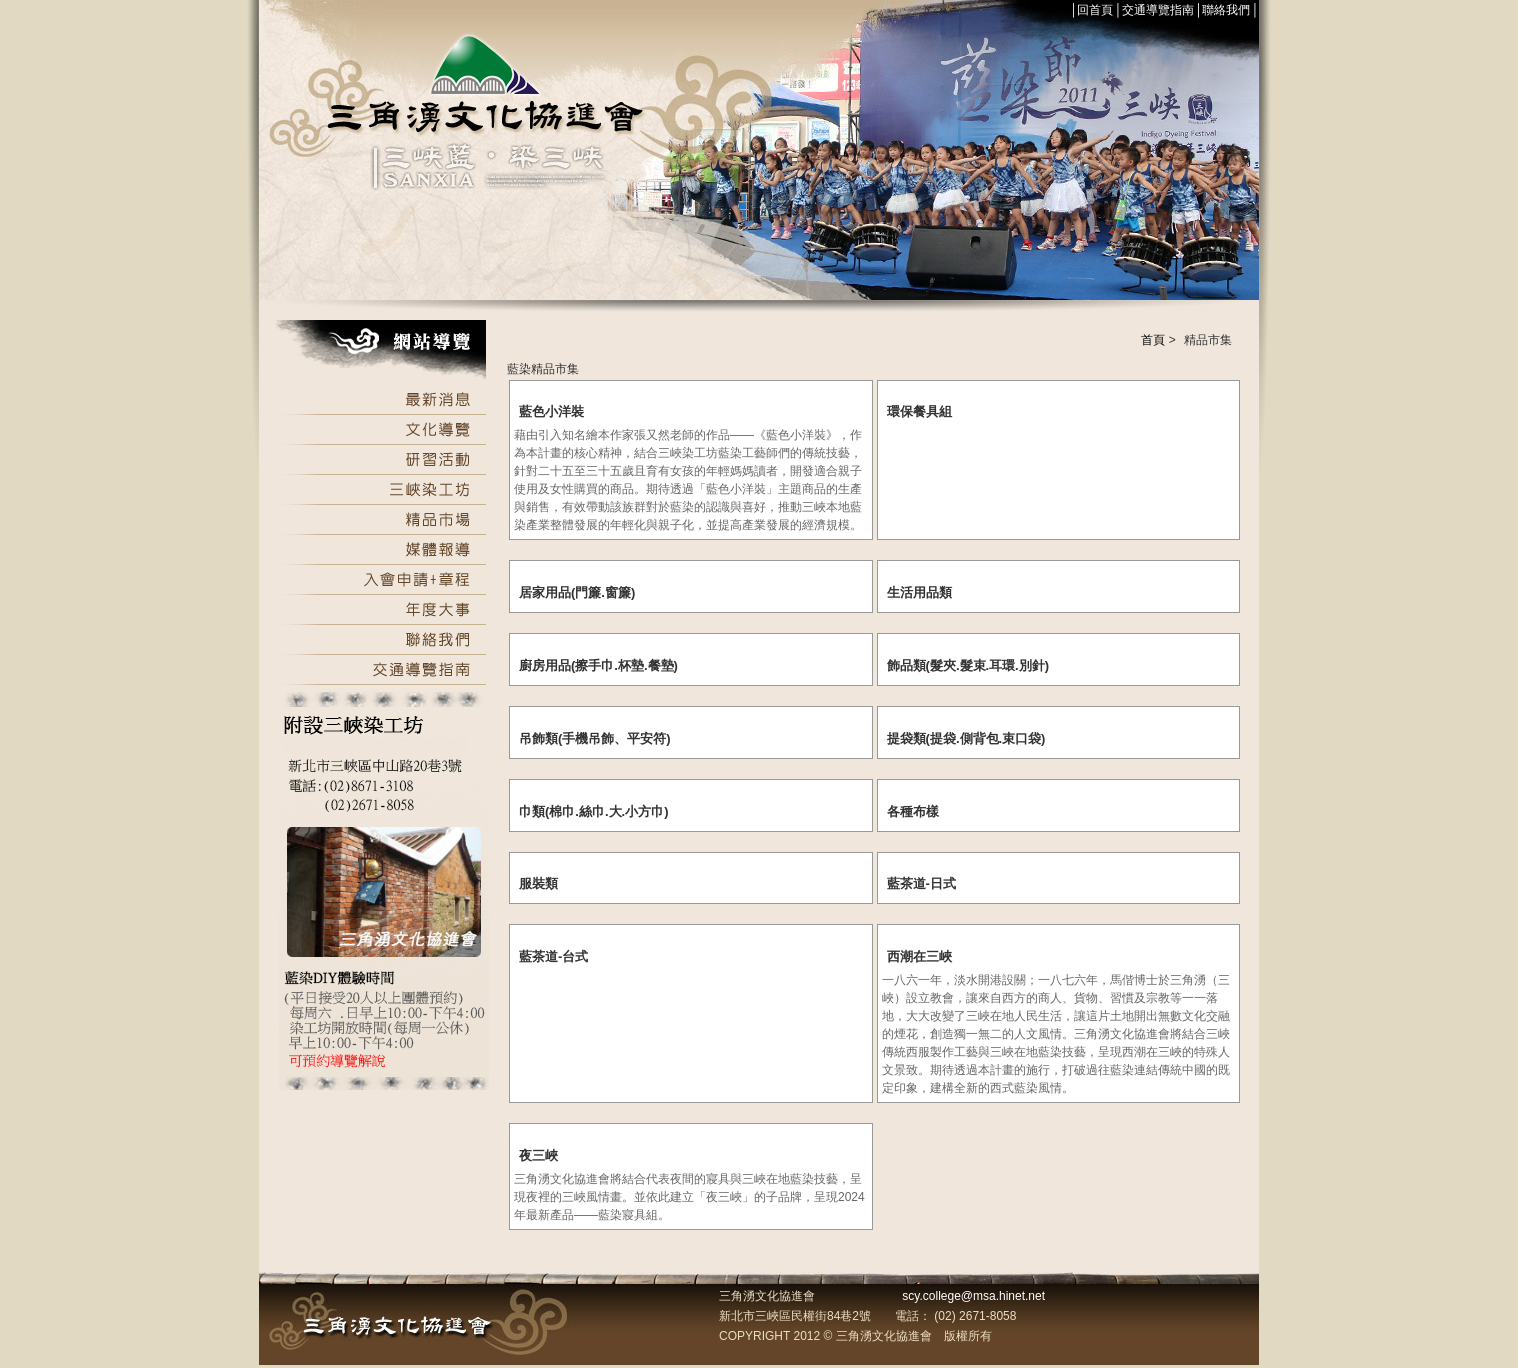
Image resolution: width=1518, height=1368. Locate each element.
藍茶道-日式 (921, 883)
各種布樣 (913, 811)
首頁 (1153, 340)
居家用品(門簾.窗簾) (577, 592)
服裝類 (538, 883)
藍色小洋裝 (551, 411)
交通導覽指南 (1158, 10)
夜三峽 (538, 1155)
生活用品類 (919, 592)
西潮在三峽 (919, 956)
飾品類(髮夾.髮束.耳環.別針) (968, 665)
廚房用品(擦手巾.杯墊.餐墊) (598, 665)
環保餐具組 (919, 411)
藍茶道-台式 (553, 956)
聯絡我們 (1226, 10)
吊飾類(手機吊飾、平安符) (595, 738)
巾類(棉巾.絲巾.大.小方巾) (594, 811)
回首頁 (1095, 10)
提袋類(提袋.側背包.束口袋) (966, 738)
